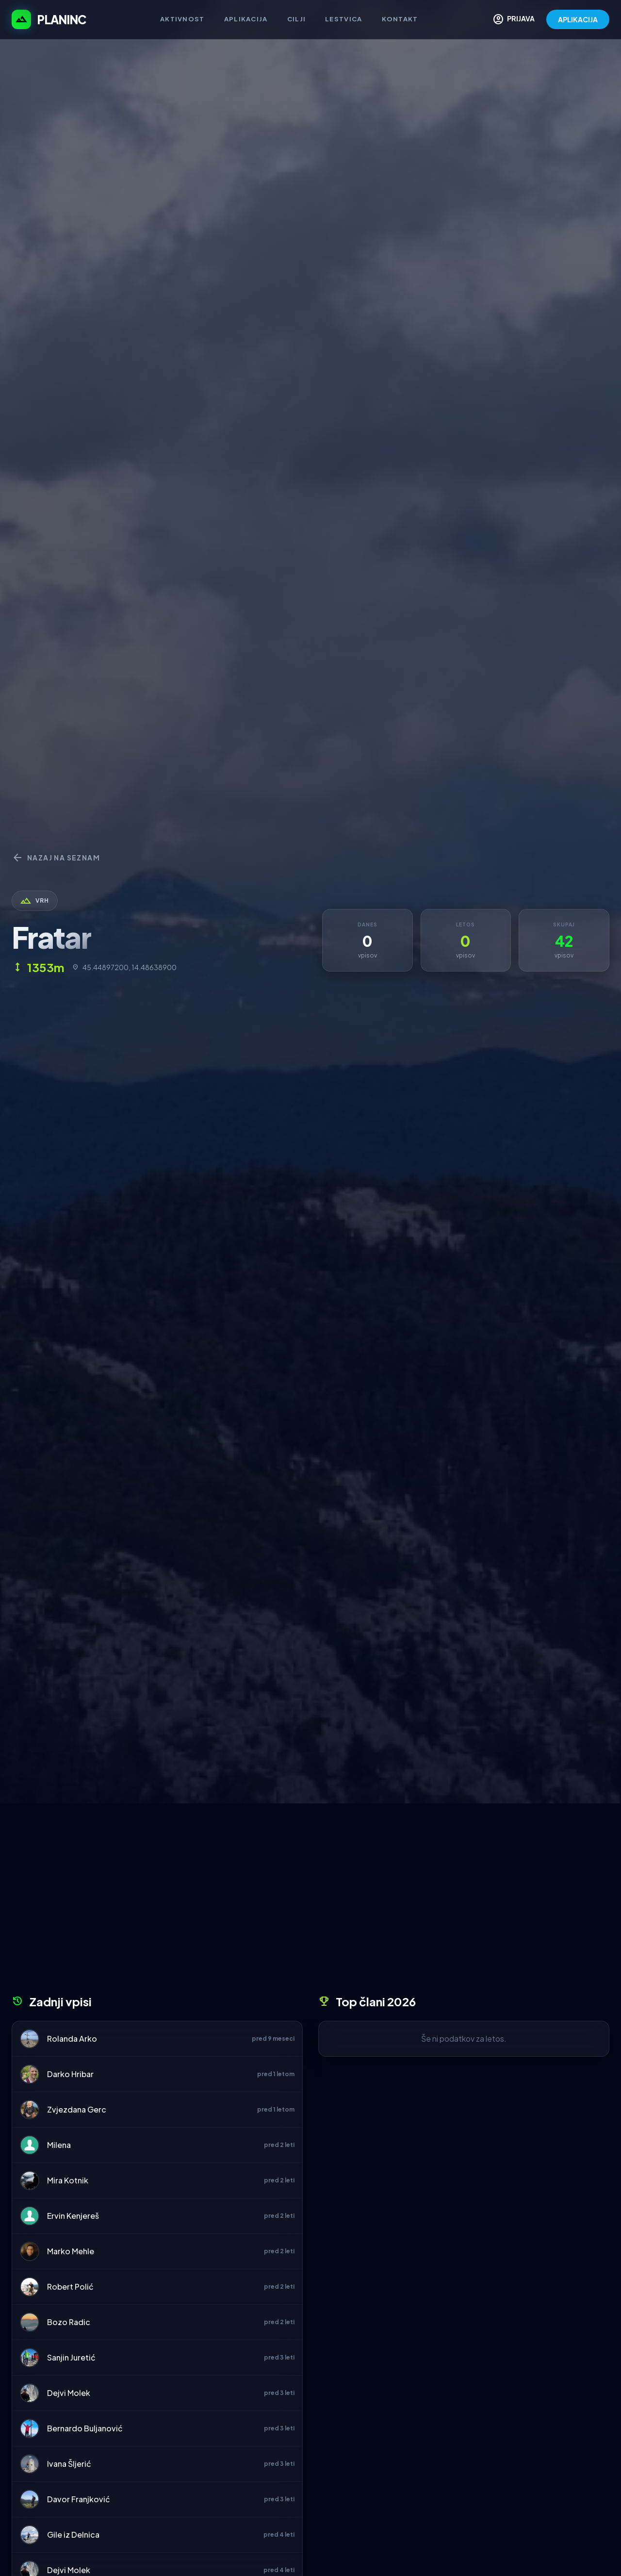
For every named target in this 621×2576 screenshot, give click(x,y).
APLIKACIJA (578, 19)
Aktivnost (182, 19)
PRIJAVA (513, 19)
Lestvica (343, 19)
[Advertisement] (310, 1902)
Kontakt (400, 19)
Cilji (296, 19)
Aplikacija (246, 19)
